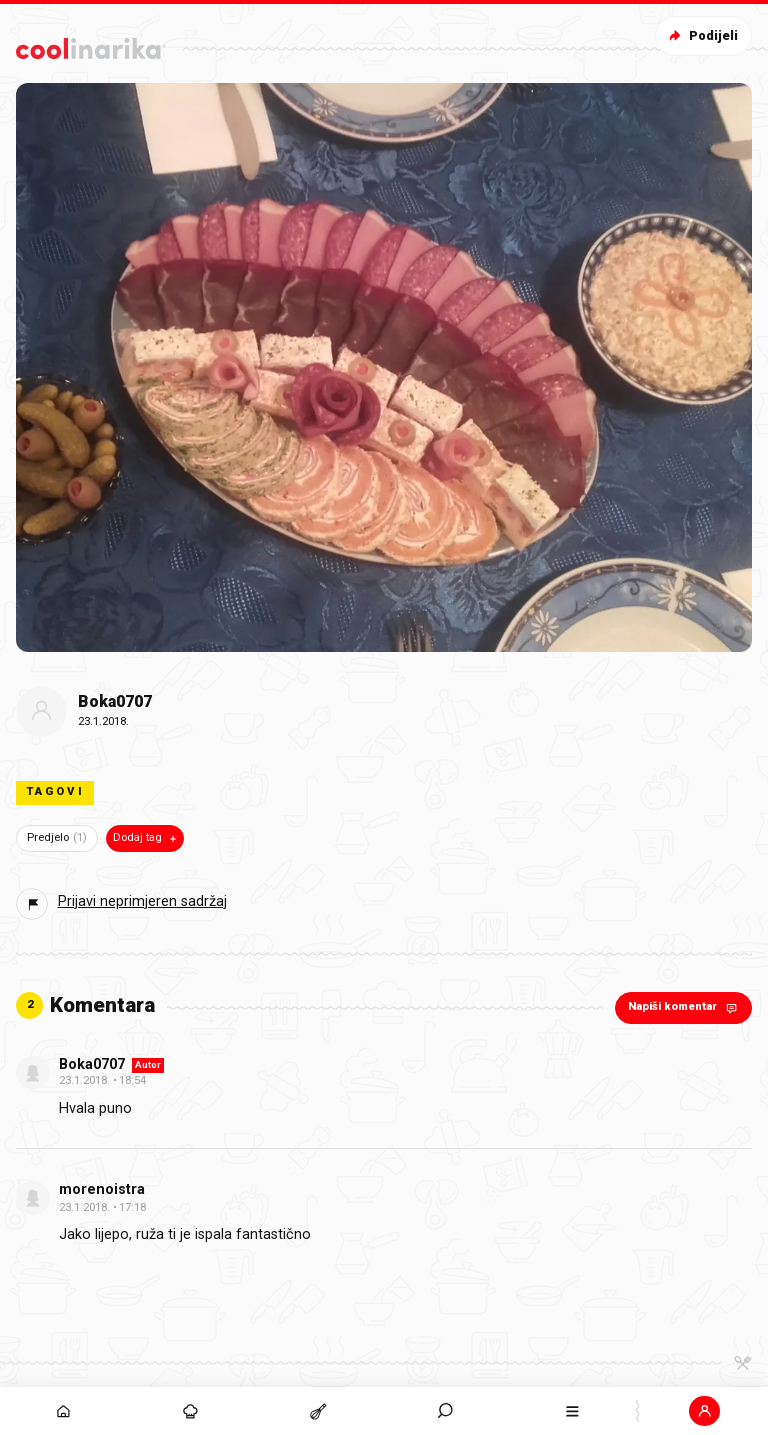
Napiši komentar (684, 1007)
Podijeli (701, 35)
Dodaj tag (146, 838)
